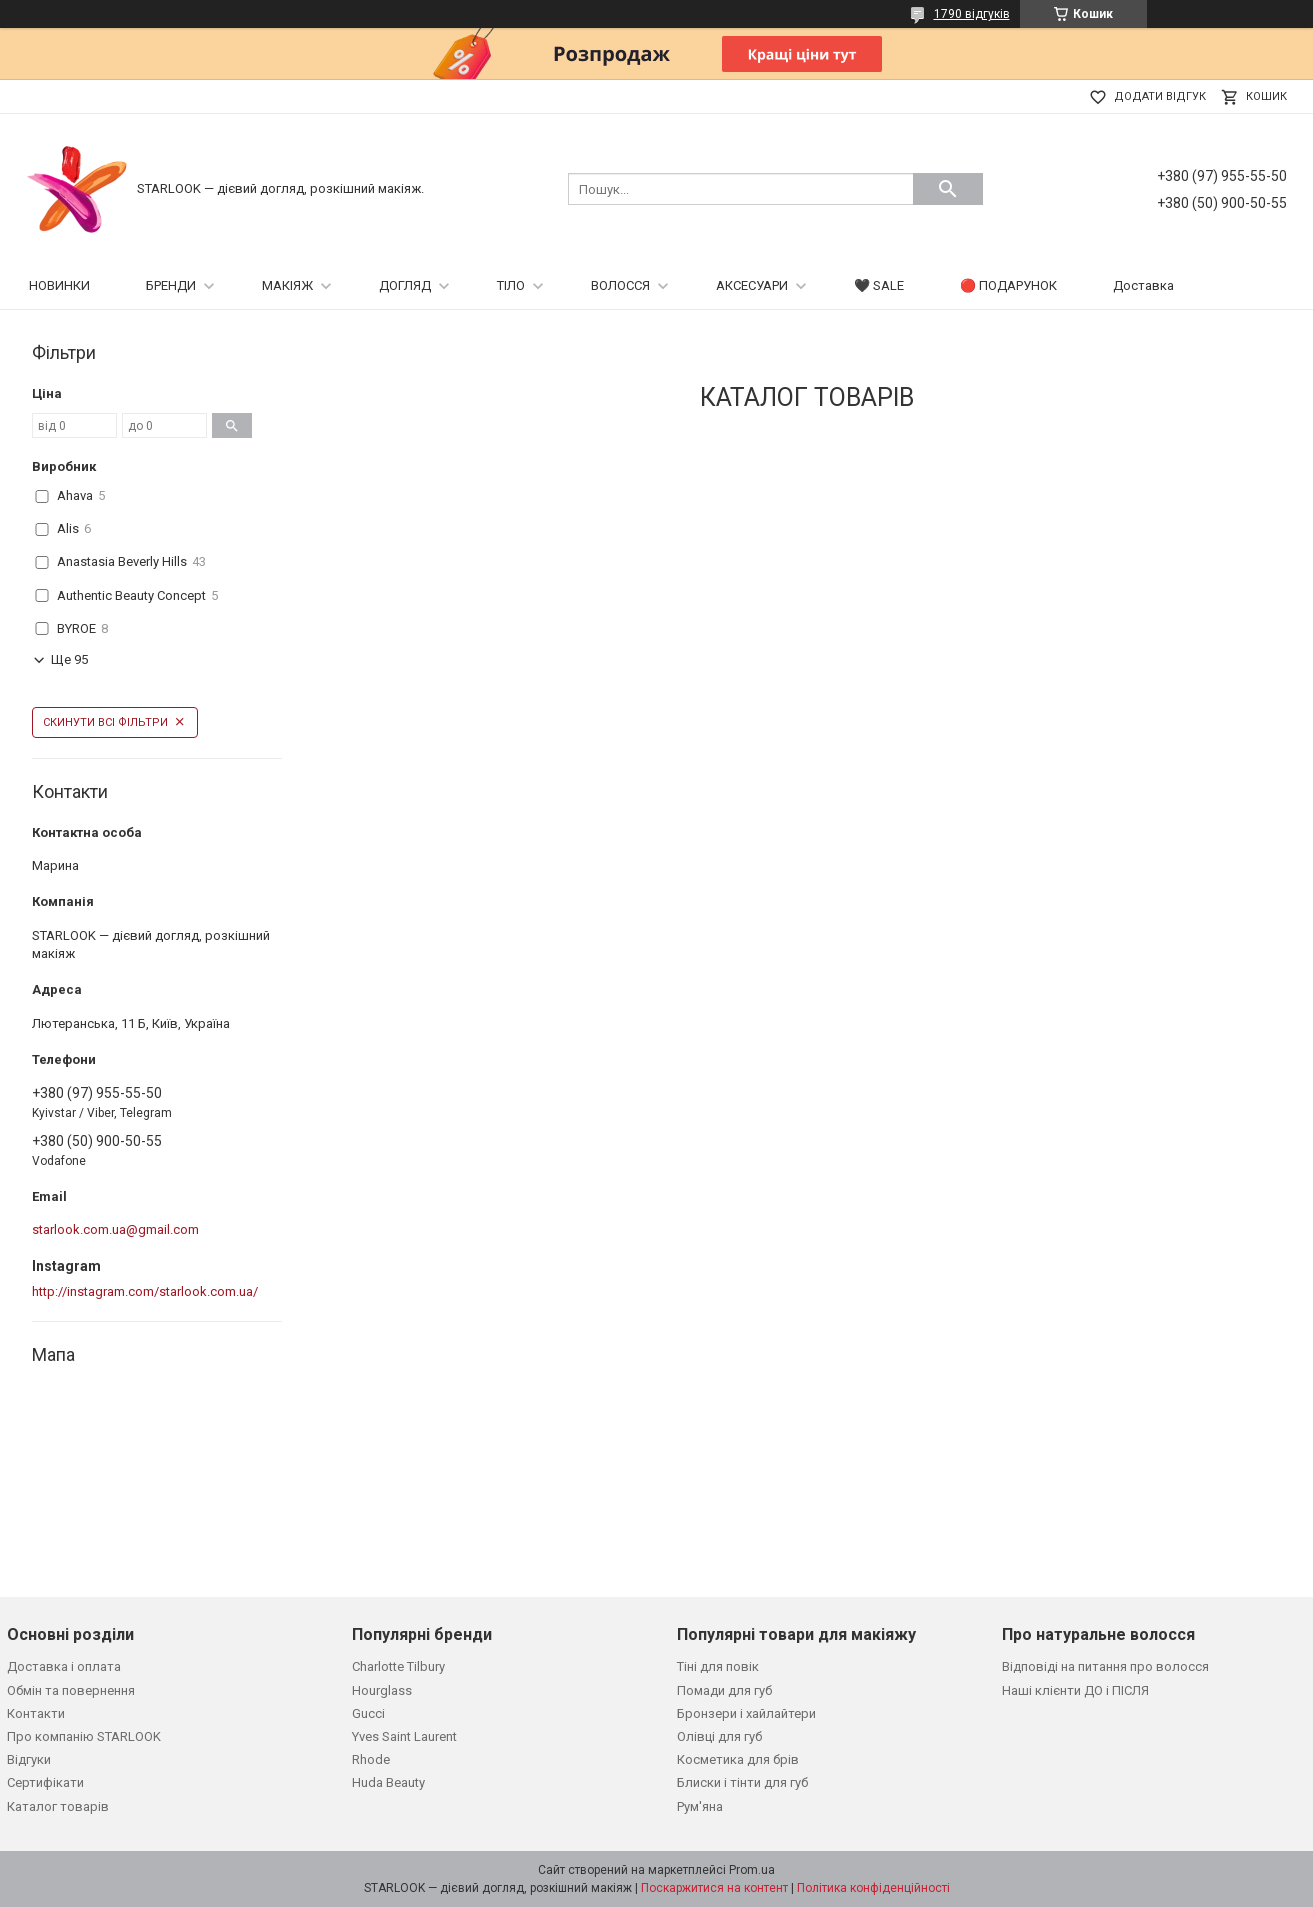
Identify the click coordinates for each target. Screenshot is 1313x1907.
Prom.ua (752, 1870)
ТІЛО (511, 285)
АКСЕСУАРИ (752, 285)
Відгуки (29, 1759)
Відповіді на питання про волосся (1105, 1666)
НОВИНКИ (59, 285)
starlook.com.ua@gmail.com (115, 1229)
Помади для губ (724, 1690)
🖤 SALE (879, 285)
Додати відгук (1160, 96)
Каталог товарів (58, 1806)
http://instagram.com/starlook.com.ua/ (145, 1291)
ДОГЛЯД (405, 285)
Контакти (36, 1713)
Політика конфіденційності (873, 1888)
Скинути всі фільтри (105, 722)
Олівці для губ (719, 1736)
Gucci (368, 1713)
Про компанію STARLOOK (84, 1736)
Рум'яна (700, 1806)
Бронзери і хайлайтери (746, 1713)
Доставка (1143, 285)
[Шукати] (948, 189)
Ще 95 (69, 659)
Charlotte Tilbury (398, 1666)
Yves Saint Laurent (404, 1736)
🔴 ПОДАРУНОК (1008, 285)
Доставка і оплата (64, 1666)
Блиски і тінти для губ (742, 1782)
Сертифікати (45, 1782)
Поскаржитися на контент (714, 1888)
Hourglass (382, 1690)
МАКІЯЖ (287, 285)
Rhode (371, 1759)
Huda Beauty (388, 1782)
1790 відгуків (972, 14)
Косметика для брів (738, 1759)
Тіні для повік (718, 1666)
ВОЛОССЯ (620, 285)
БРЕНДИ (171, 285)
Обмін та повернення (71, 1690)
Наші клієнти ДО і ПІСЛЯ (1075, 1690)
